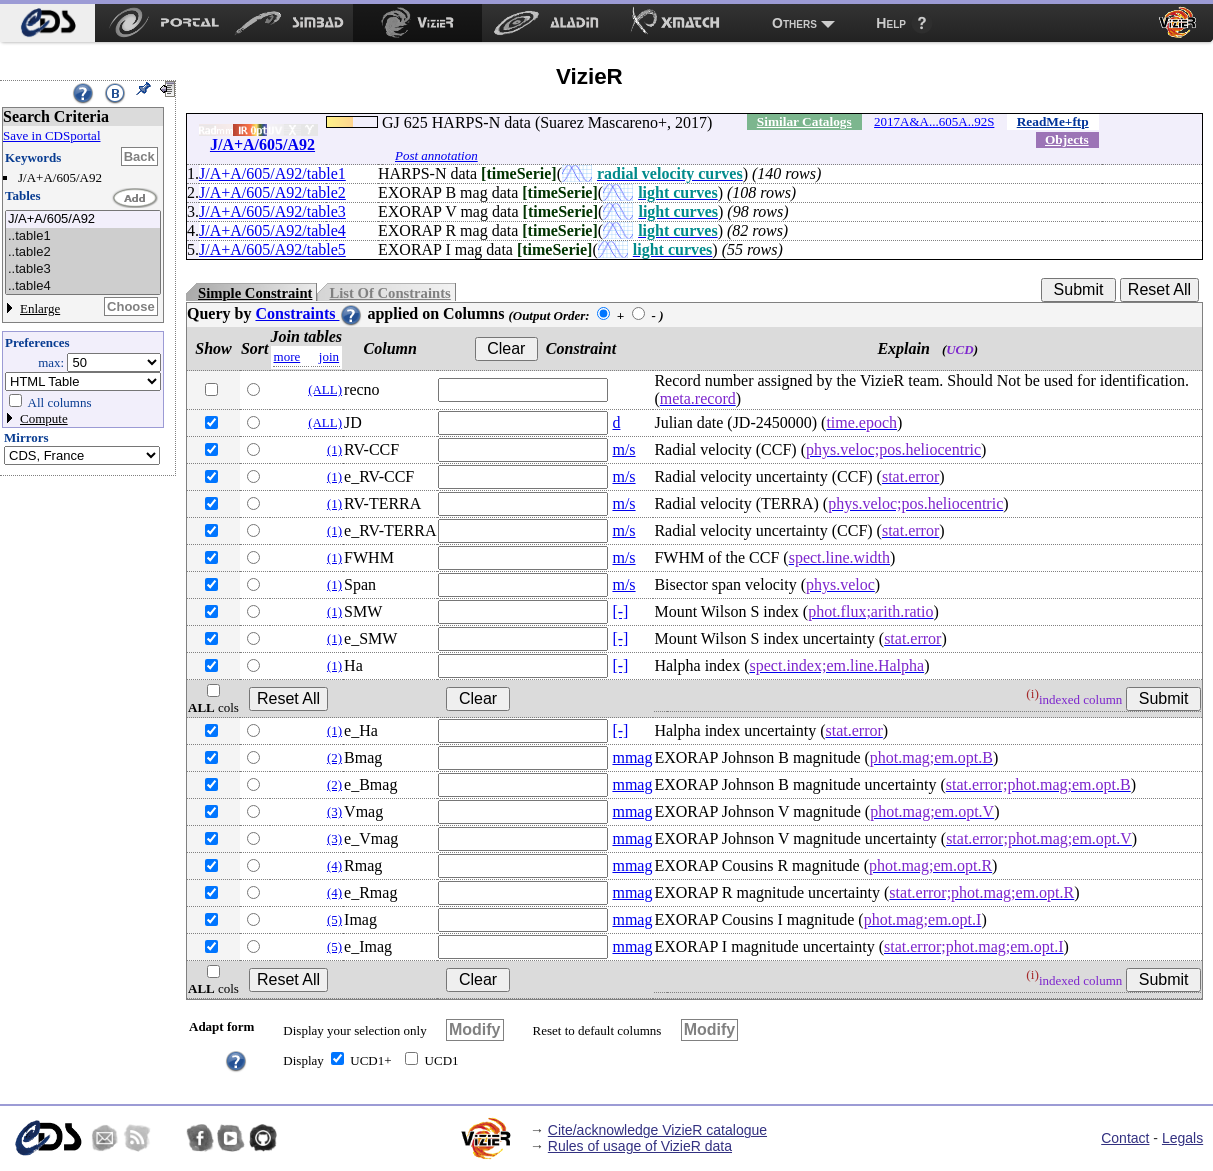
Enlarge (40, 308)
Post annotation (436, 155)
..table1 (83, 236)
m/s (623, 449)
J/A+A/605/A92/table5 (272, 249)
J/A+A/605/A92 (83, 219)
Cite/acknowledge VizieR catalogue (657, 1130)
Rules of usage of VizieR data (640, 1146)
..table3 (83, 269)
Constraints (309, 313)
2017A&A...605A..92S (934, 121)
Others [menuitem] (794, 23)
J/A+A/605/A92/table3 (272, 211)
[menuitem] (47, 23)
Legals (1182, 1138)
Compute (44, 418)
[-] (620, 611)
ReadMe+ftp (1053, 121)
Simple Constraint (255, 293)
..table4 (83, 286)
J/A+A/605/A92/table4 (272, 230)
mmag (632, 757)
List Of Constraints (389, 293)
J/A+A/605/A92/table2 (272, 192)
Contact (1125, 1138)
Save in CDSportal (52, 135)
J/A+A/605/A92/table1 (272, 173)
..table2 (83, 252)
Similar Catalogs (804, 121)
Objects (1067, 139)
